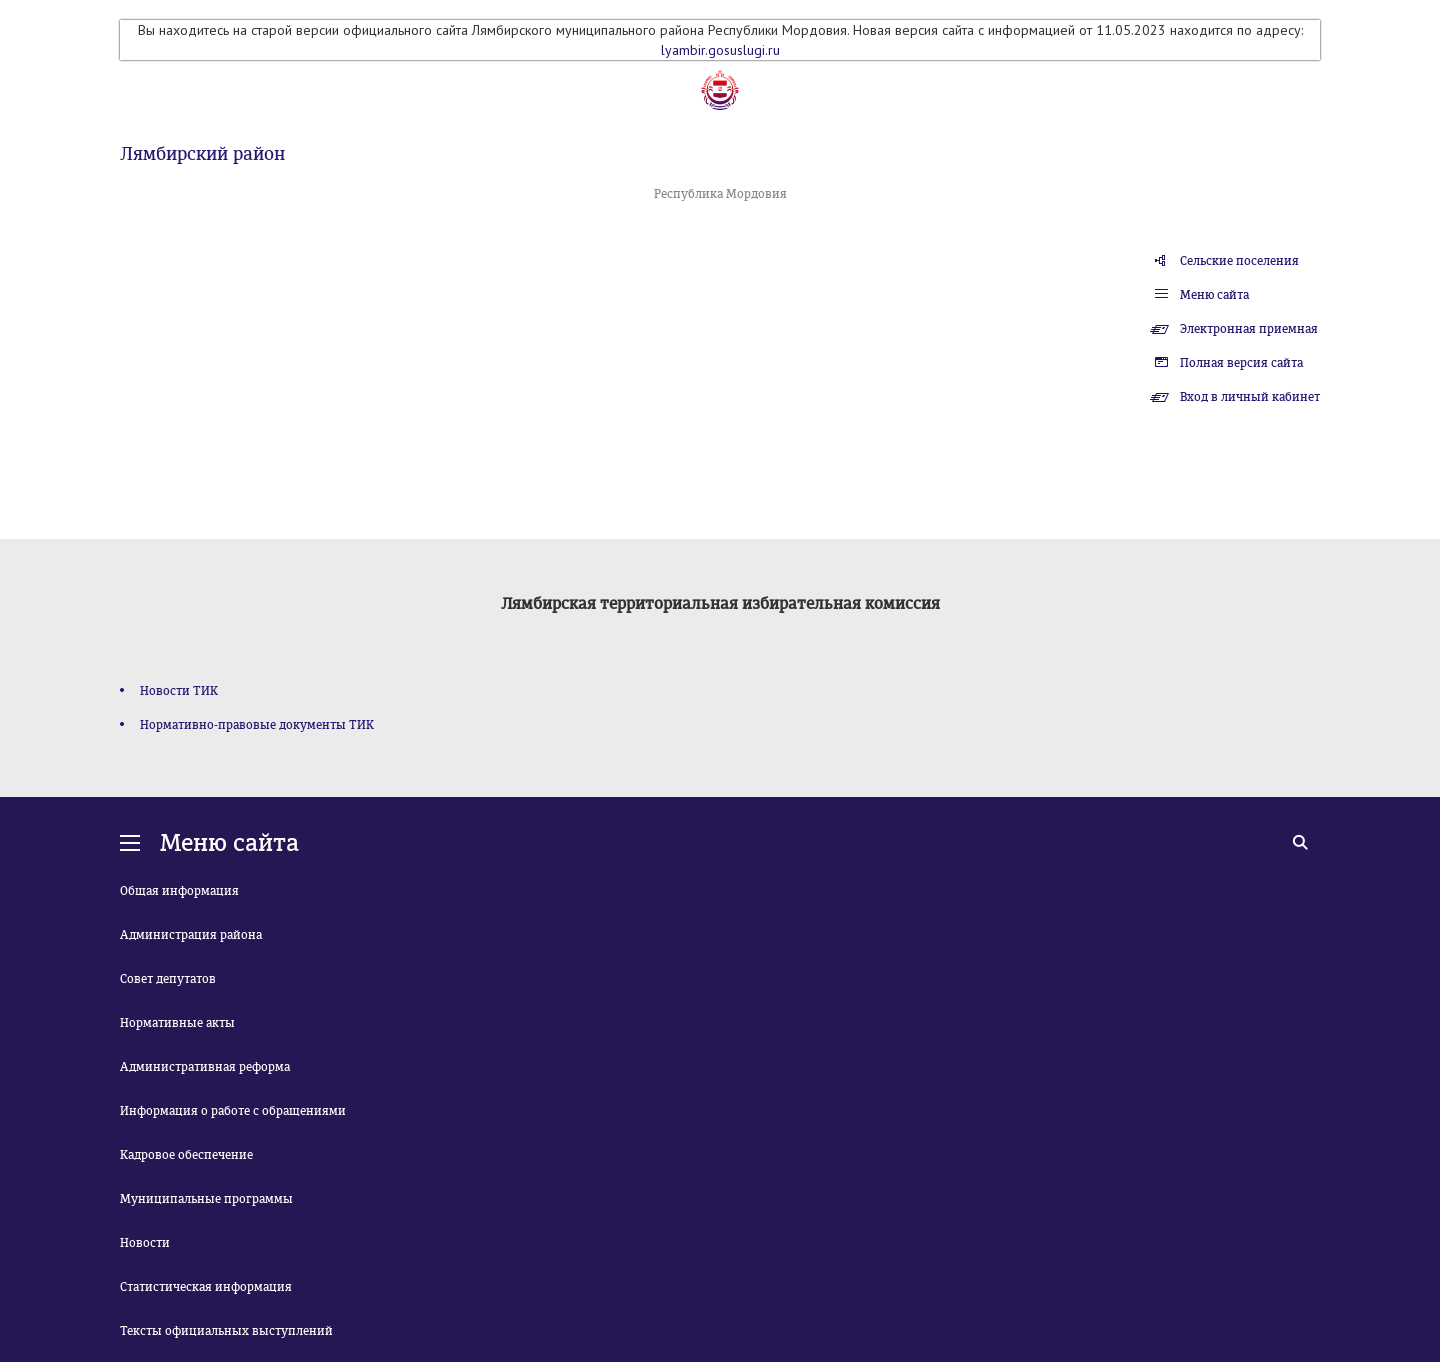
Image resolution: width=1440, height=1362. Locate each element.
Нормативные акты (177, 1023)
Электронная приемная (1249, 329)
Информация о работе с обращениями (233, 1111)
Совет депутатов (168, 979)
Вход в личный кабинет (1250, 397)
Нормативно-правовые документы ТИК (257, 725)
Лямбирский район (202, 154)
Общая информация (179, 891)
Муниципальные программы (206, 1199)
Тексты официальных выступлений (226, 1331)
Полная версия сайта (1241, 363)
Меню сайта (1214, 295)
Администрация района (191, 935)
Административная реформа (205, 1067)
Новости (145, 1243)
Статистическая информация (206, 1287)
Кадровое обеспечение (186, 1155)
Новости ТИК (179, 691)
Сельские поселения (1239, 261)
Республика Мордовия (720, 194)
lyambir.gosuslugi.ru (720, 50)
